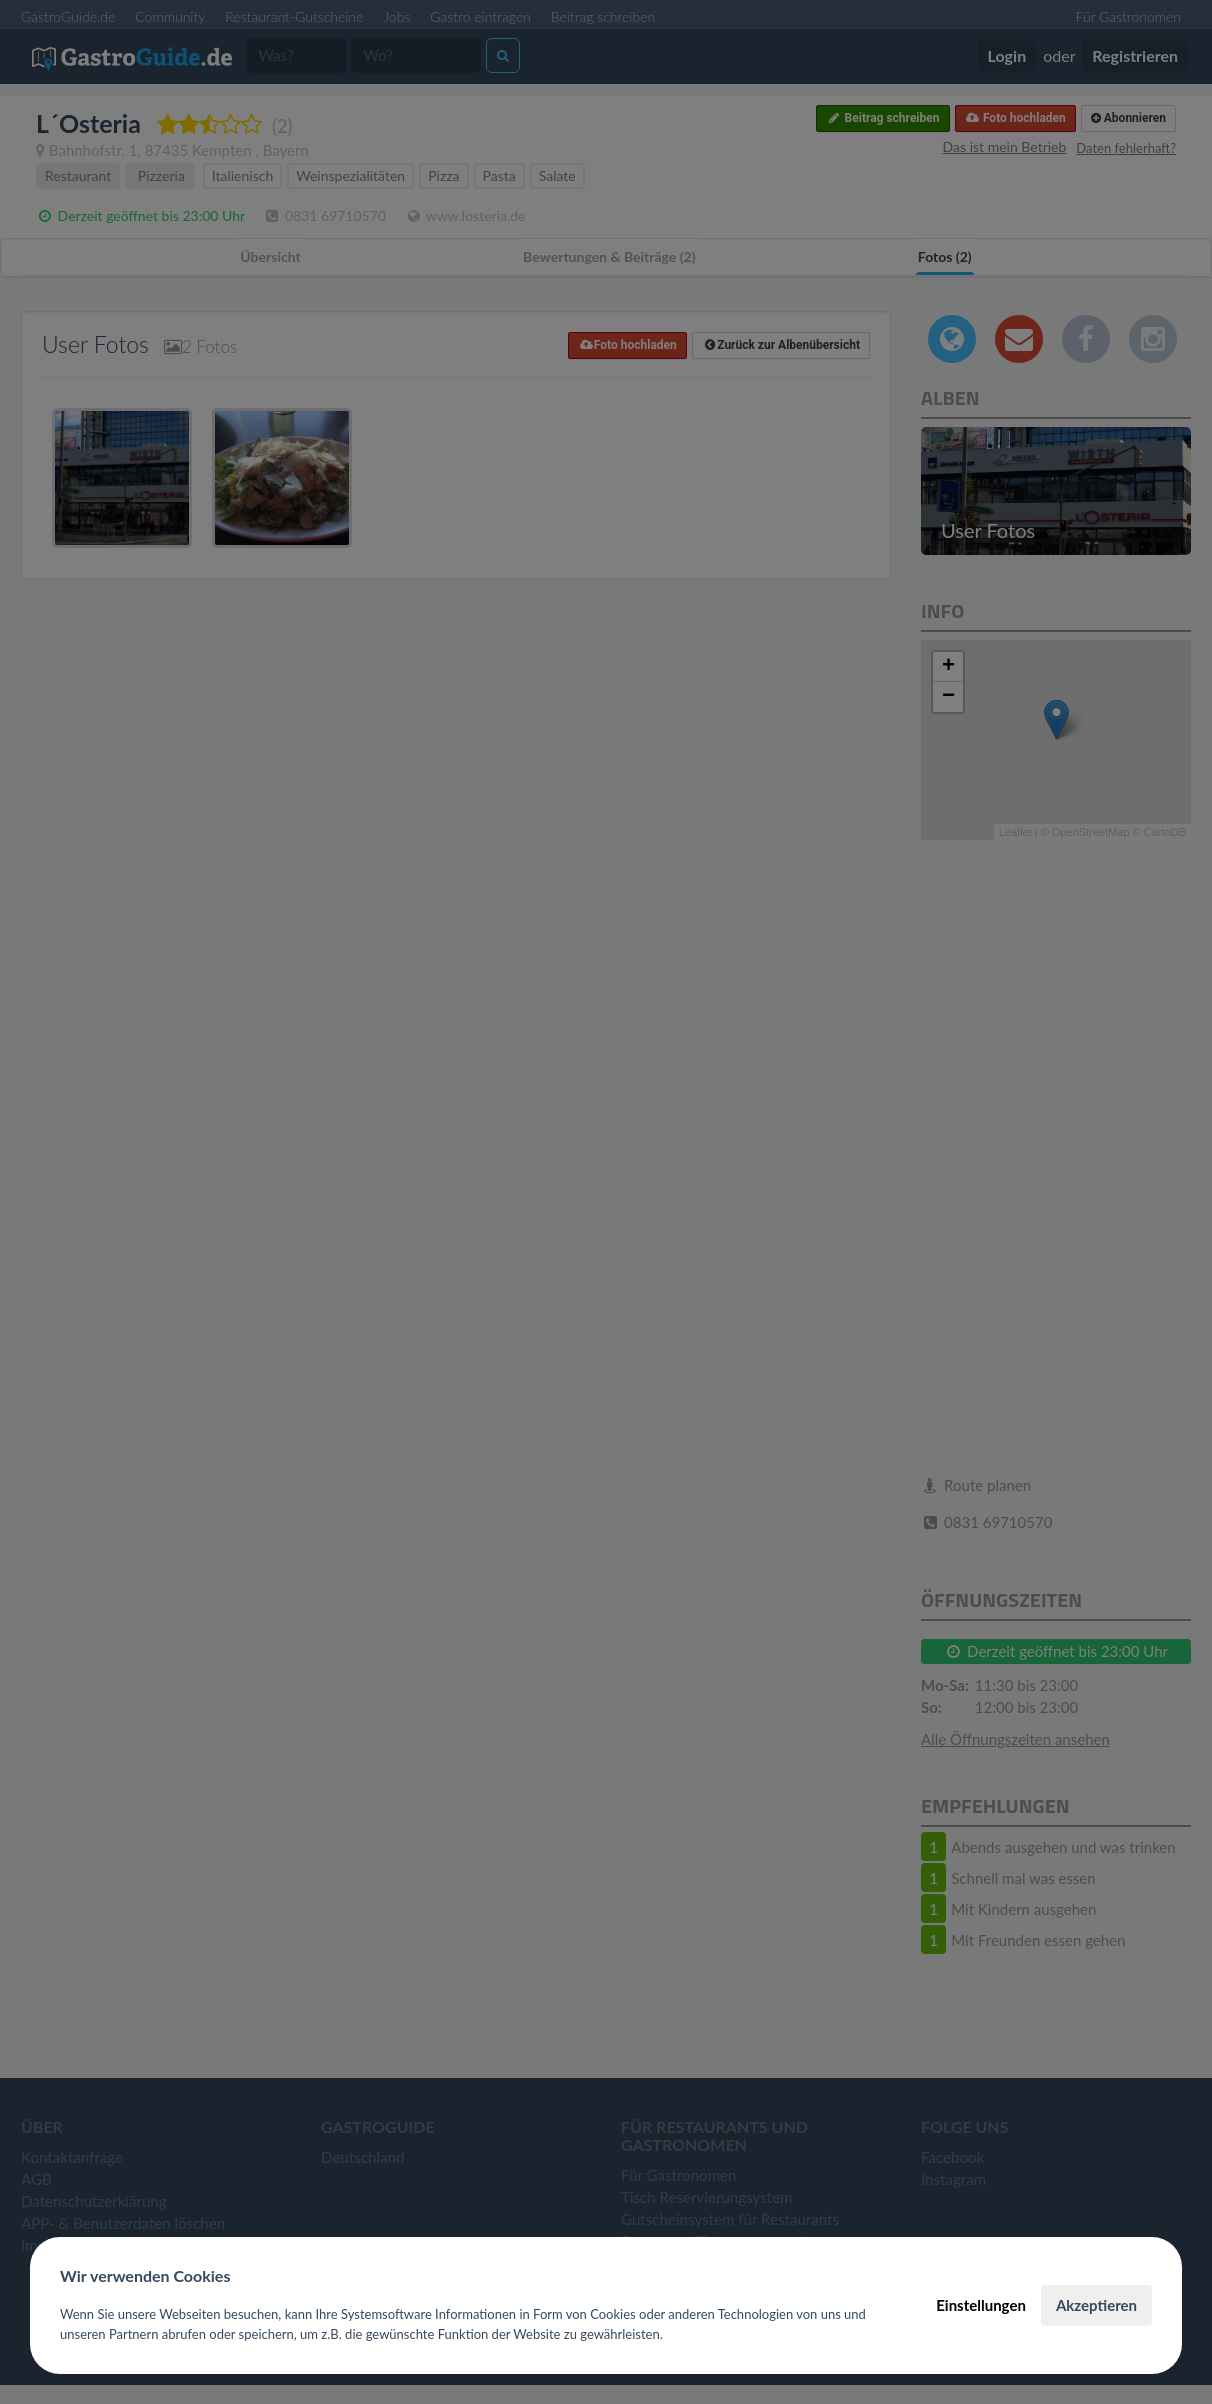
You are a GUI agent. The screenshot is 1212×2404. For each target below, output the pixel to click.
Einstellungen (981, 2305)
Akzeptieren (1096, 2305)
